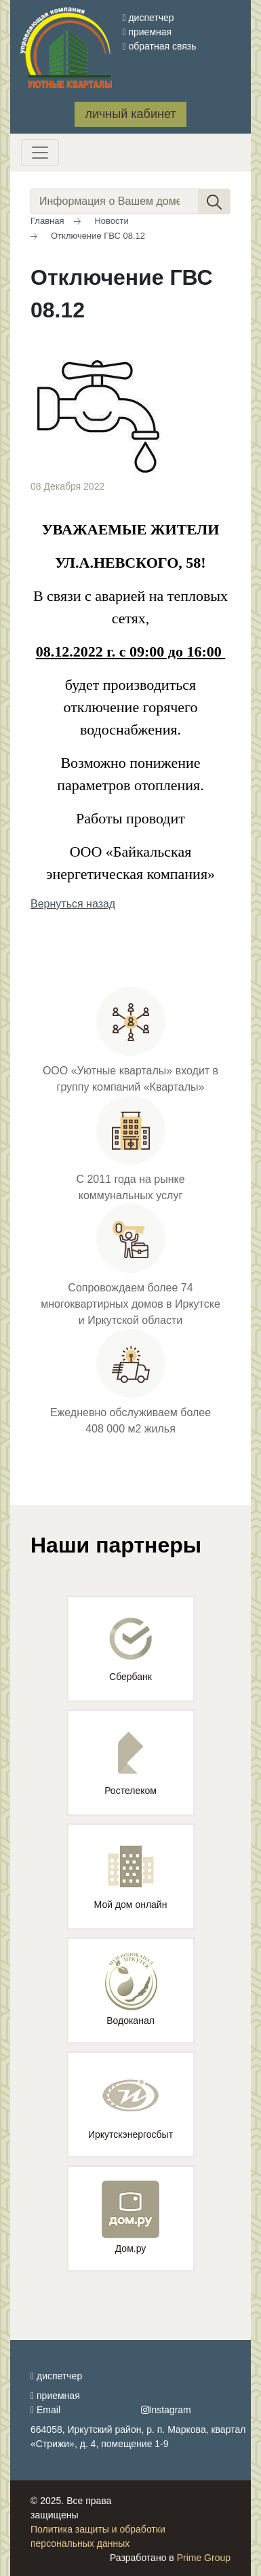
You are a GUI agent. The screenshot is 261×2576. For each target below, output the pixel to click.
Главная (47, 221)
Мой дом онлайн (130, 1878)
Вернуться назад (73, 904)
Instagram (166, 2409)
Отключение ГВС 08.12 (98, 236)
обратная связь (159, 46)
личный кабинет (130, 114)
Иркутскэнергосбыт (130, 2103)
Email (45, 2409)
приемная (147, 31)
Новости (111, 221)
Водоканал (130, 1989)
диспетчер (148, 17)
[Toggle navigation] (40, 152)
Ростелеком (130, 1764)
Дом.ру (130, 2217)
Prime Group (203, 2557)
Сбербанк (130, 1650)
